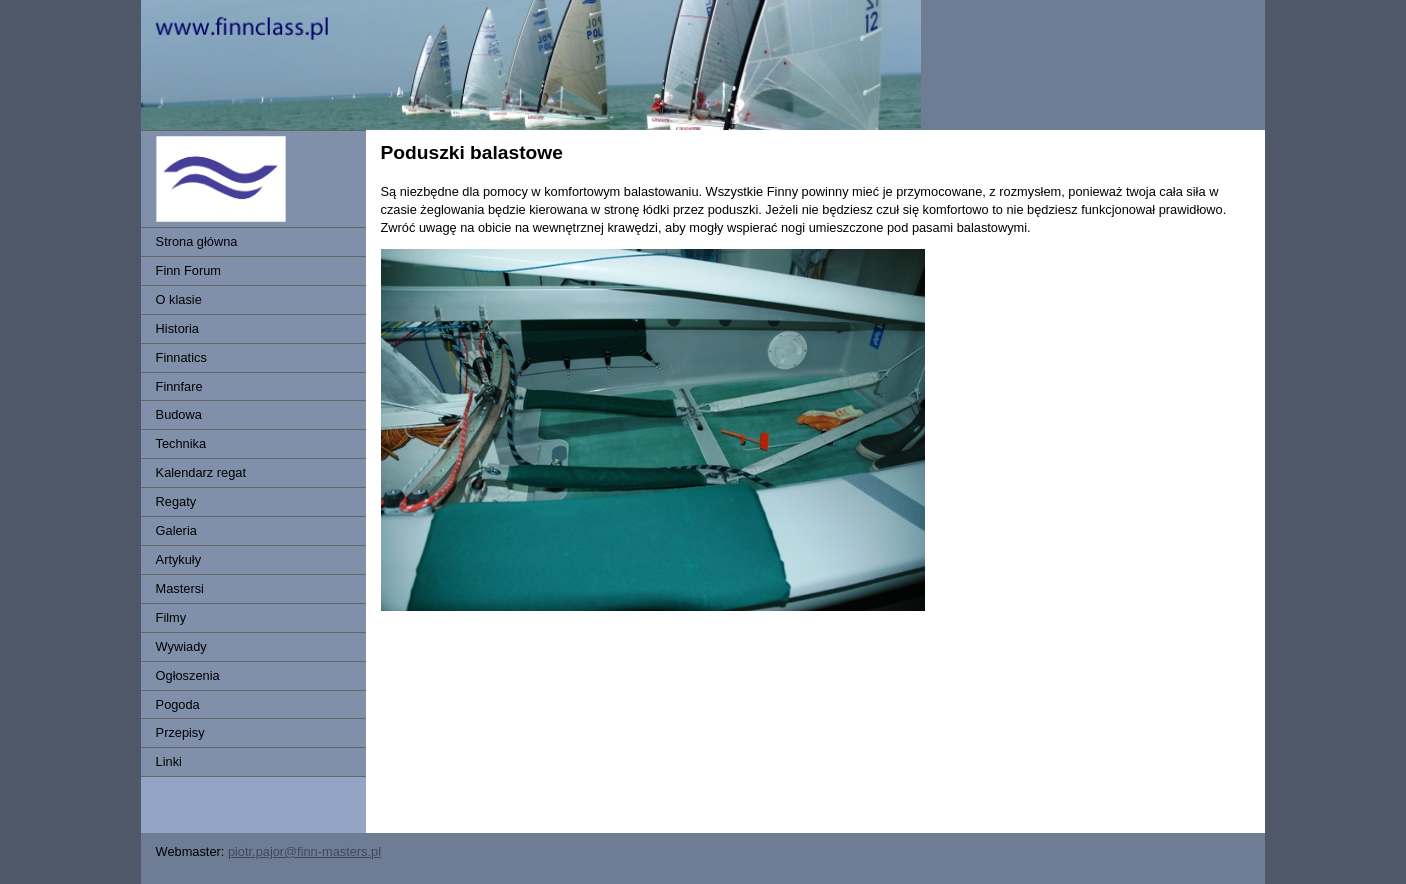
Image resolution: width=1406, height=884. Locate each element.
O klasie (179, 299)
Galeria (176, 530)
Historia (177, 328)
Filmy (171, 617)
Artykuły (179, 559)
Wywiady (181, 646)
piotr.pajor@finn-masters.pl (304, 851)
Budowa (179, 414)
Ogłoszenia (188, 675)
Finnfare (179, 386)
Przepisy (180, 732)
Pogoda (178, 704)
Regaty (176, 501)
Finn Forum (188, 270)
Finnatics (181, 357)
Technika (181, 443)
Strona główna (197, 241)
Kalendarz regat (201, 472)
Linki (169, 761)
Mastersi (180, 588)
